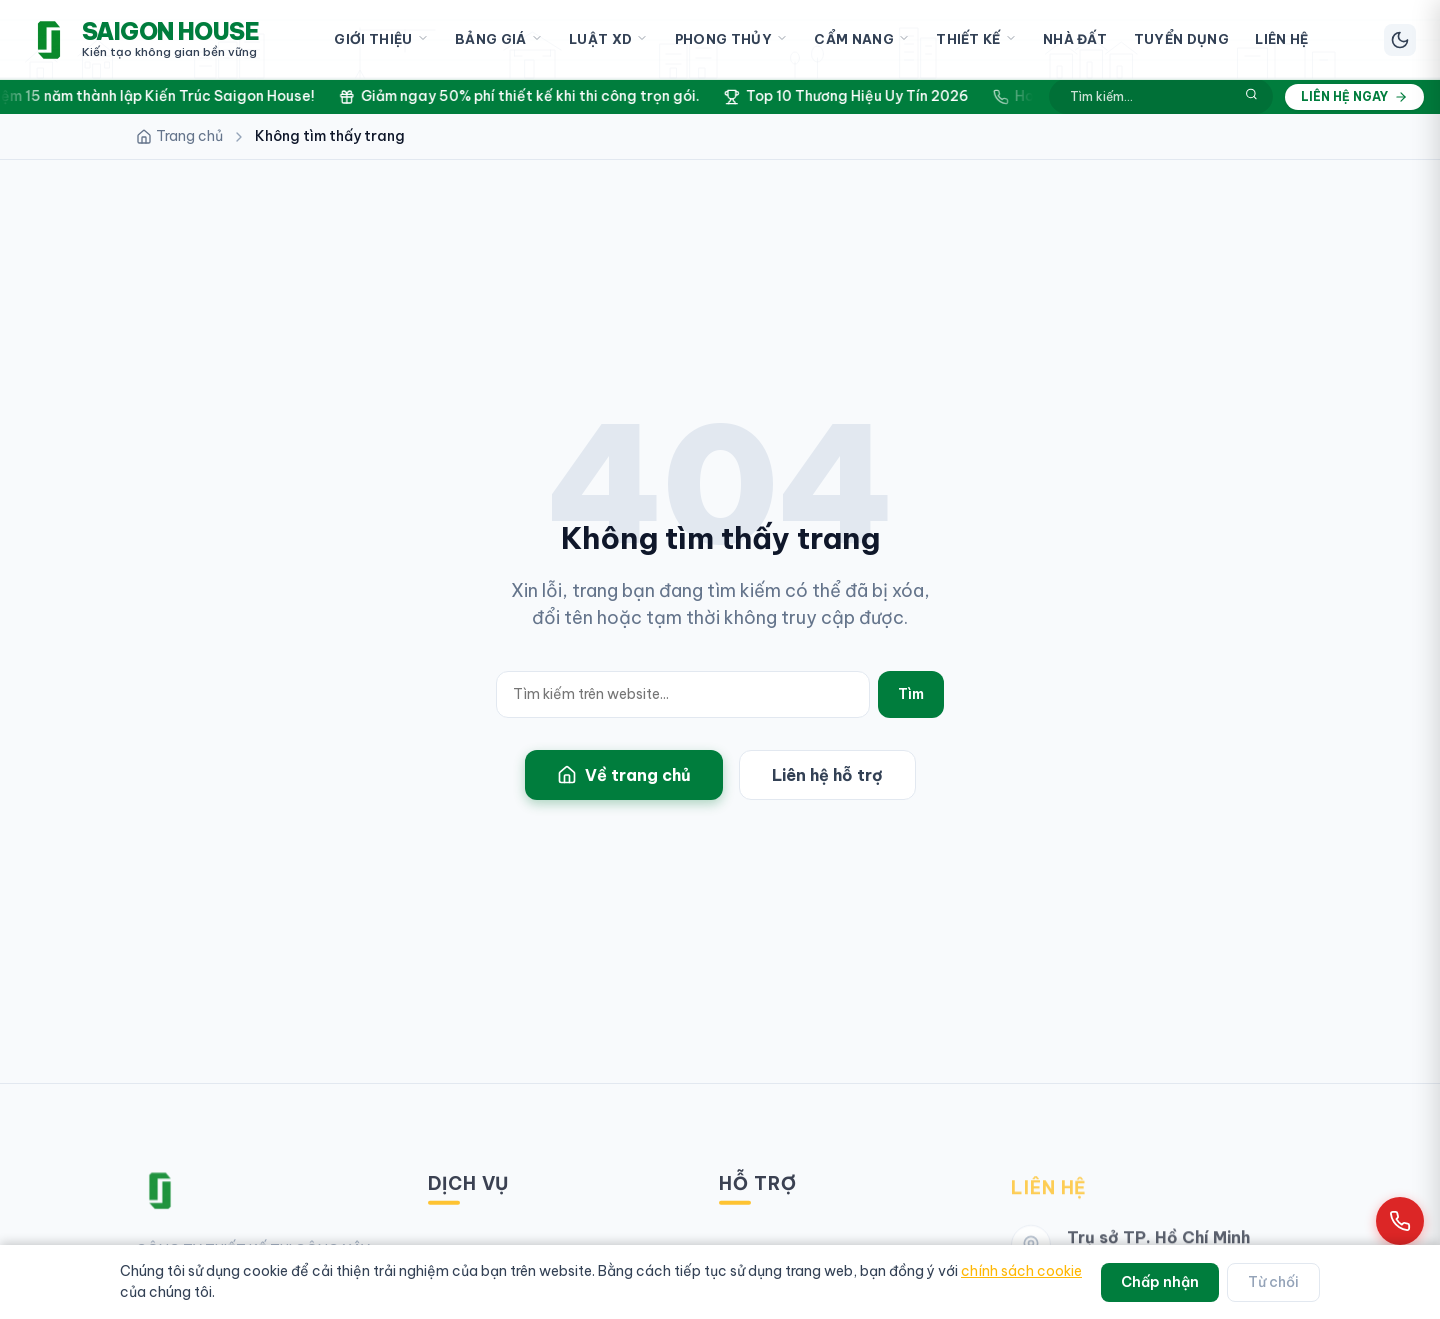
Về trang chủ (624, 775)
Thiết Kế (976, 39)
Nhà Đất (1075, 39)
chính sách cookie (1021, 1271)
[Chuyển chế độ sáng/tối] (1400, 40)
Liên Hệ (1281, 39)
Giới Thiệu (381, 39)
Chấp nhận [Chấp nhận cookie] (1160, 1282)
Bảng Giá (499, 39)
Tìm (911, 694)
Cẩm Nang (862, 39)
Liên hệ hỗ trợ (827, 775)
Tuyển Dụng (1181, 39)
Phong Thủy (731, 39)
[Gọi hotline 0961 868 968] (1400, 1221)
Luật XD (608, 39)
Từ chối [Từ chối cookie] (1273, 1282)
